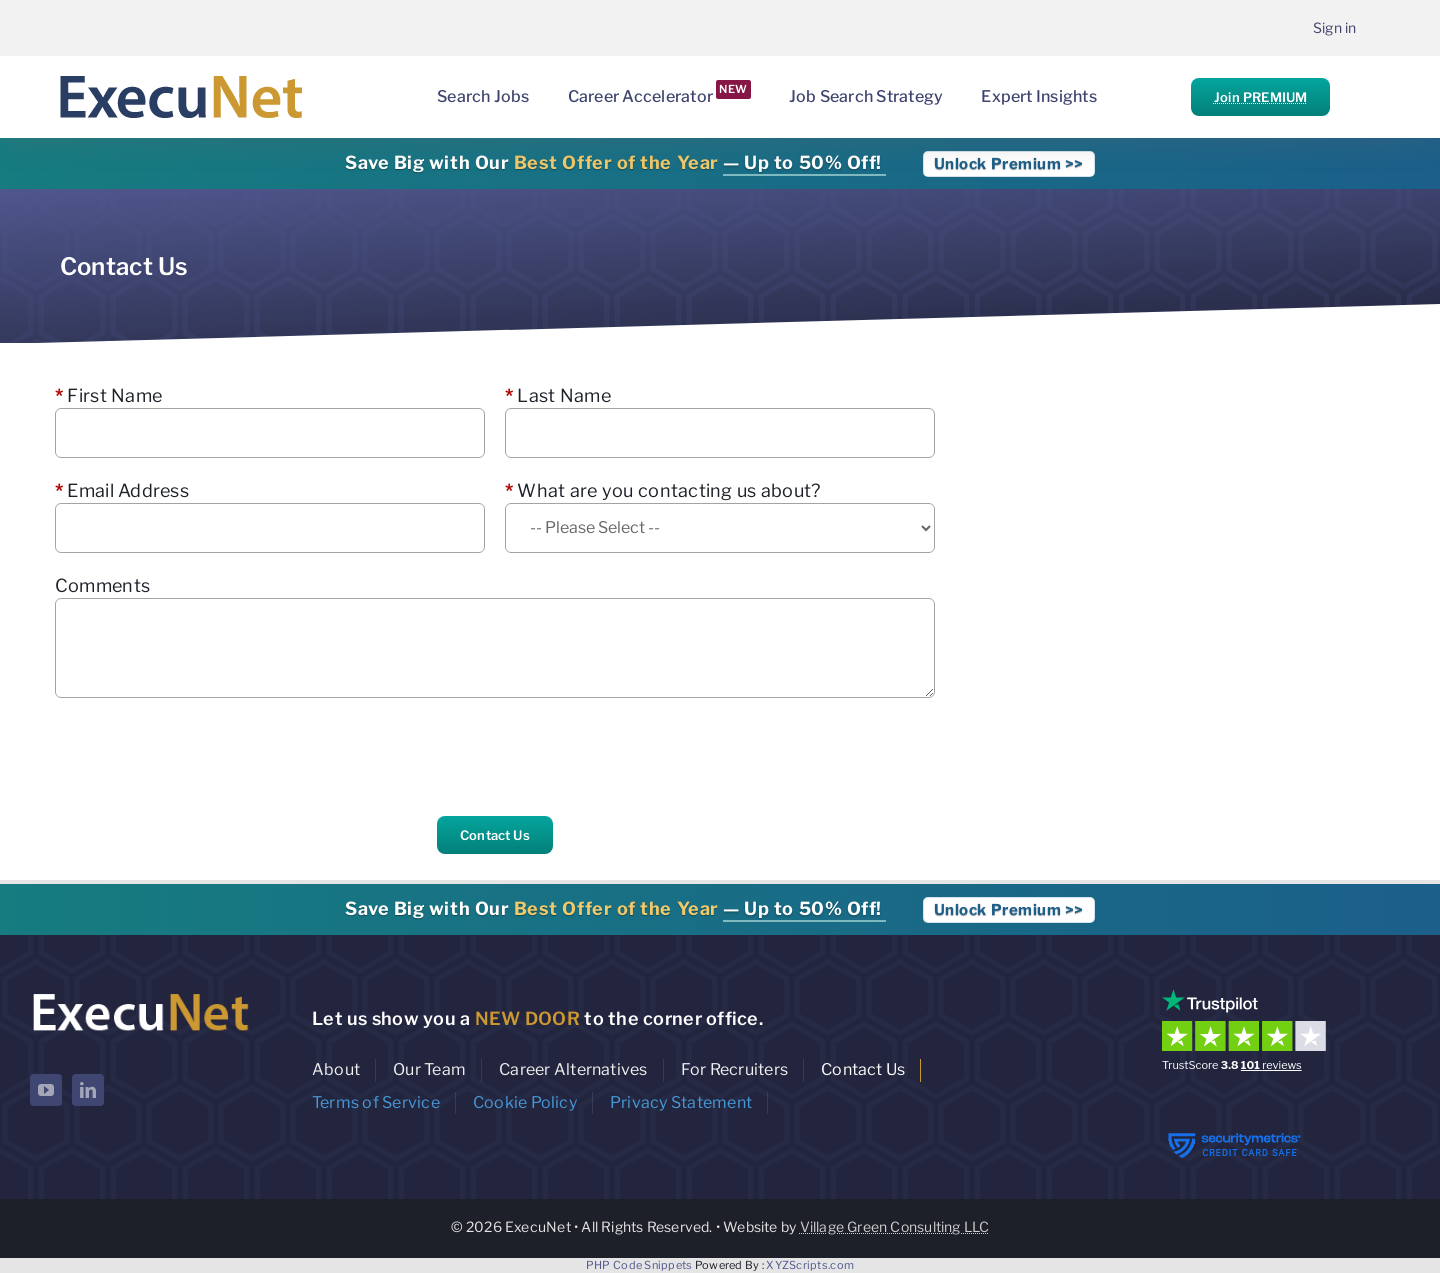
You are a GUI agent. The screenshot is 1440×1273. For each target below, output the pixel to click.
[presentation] (207, 757)
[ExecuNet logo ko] (140, 993)
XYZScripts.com (810, 1265)
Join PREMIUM (1260, 97)
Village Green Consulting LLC (895, 1226)
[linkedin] (88, 1090)
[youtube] (46, 1090)
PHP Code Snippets (639, 1265)
